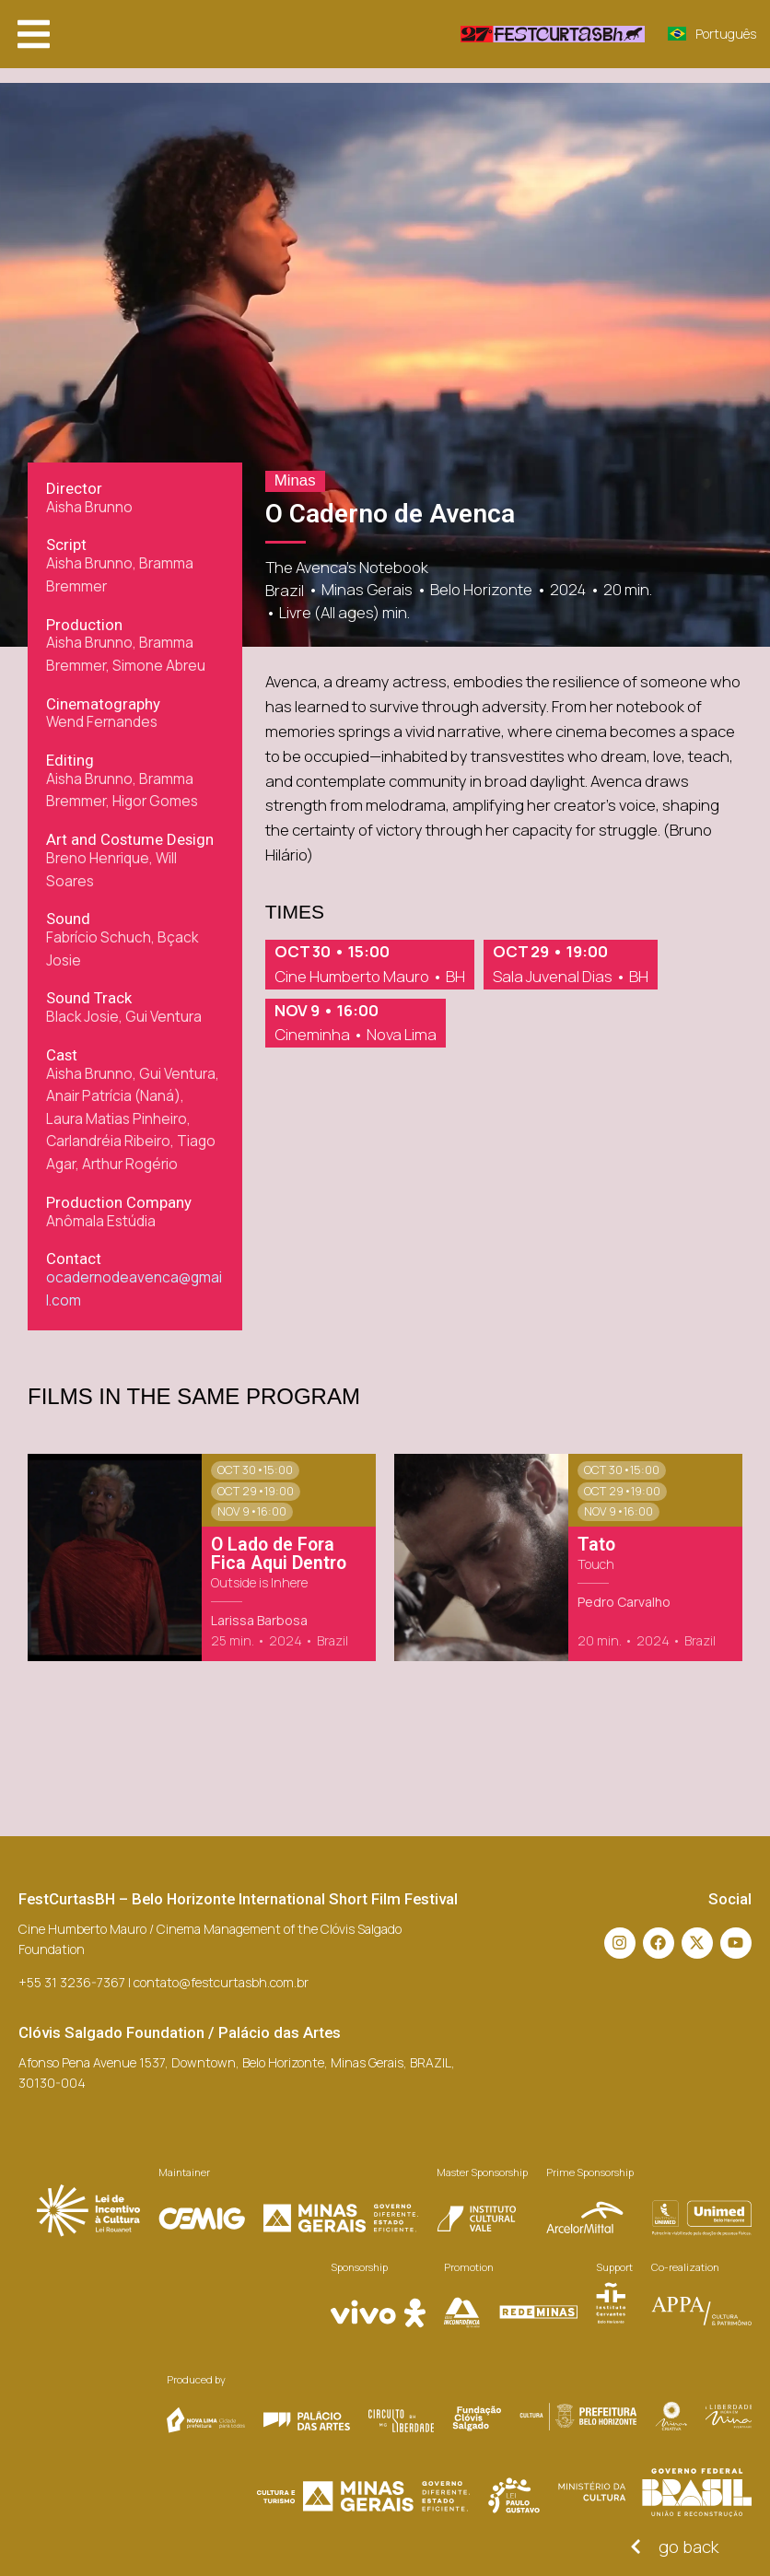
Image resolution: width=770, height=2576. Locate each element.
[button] (34, 34)
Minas (295, 480)
